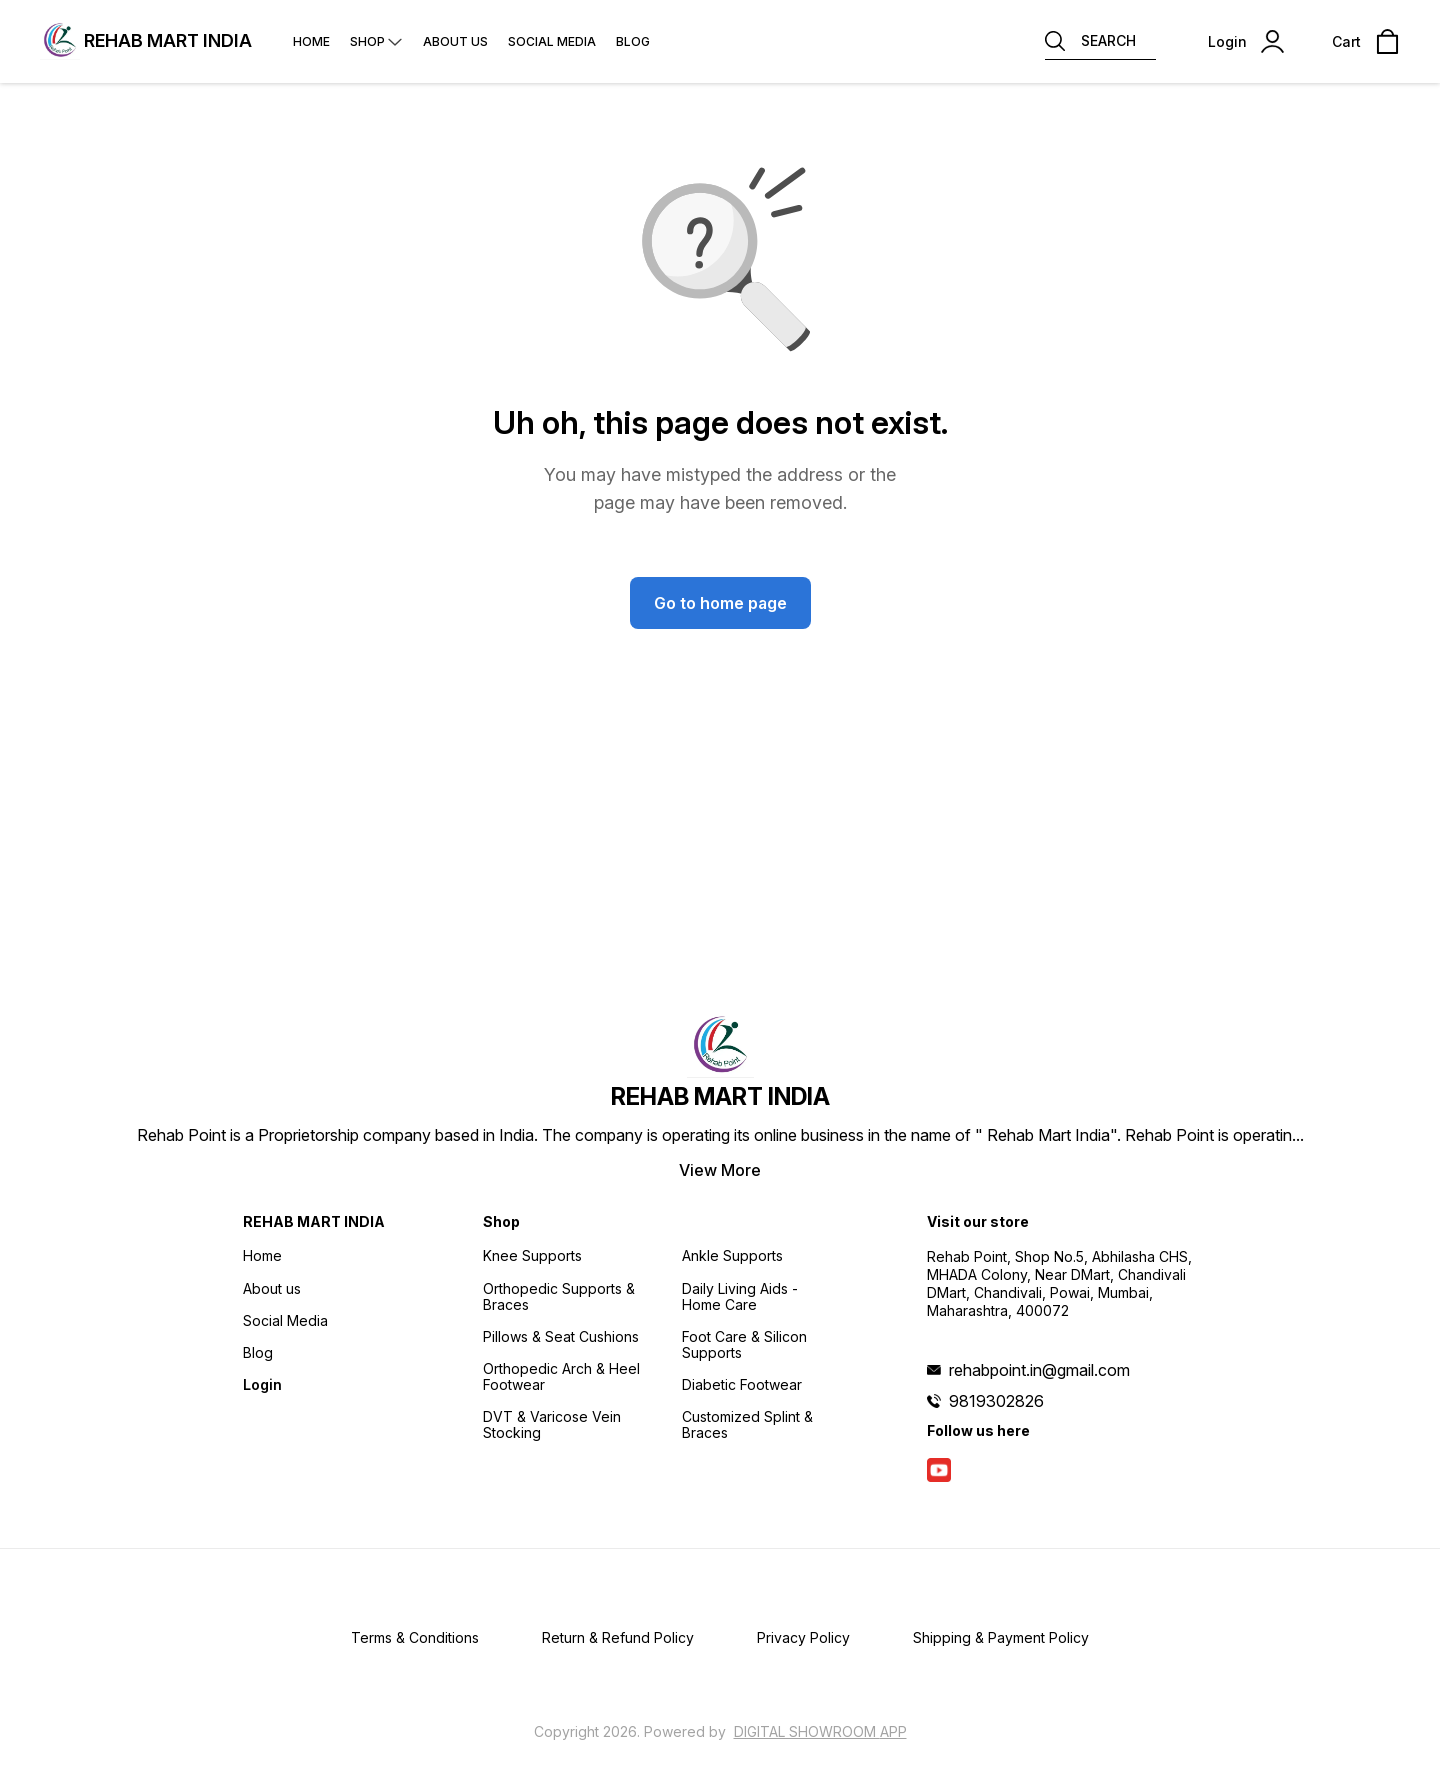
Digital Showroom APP (820, 1731)
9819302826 (996, 1401)
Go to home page (720, 603)
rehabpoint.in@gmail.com (1039, 1370)
